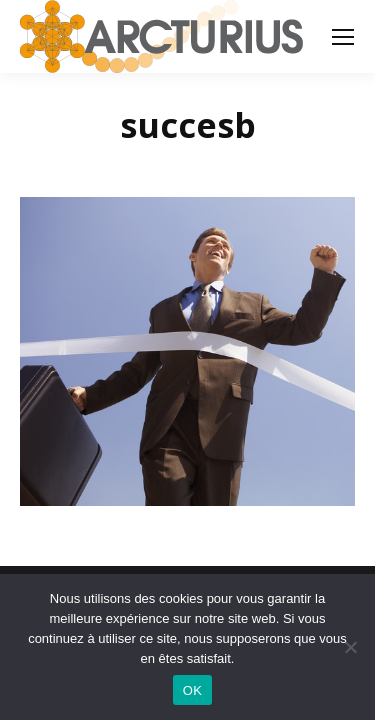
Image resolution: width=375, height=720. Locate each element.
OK (192, 690)
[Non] (350, 647)
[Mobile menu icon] (343, 37)
